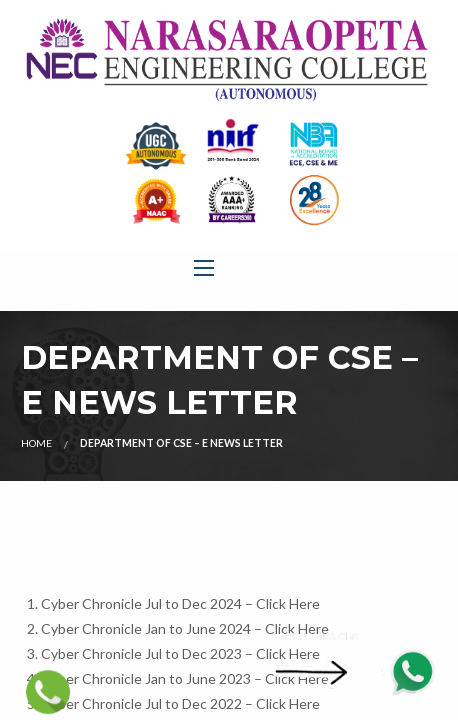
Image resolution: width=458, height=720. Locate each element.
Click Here (288, 603)
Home (36, 443)
